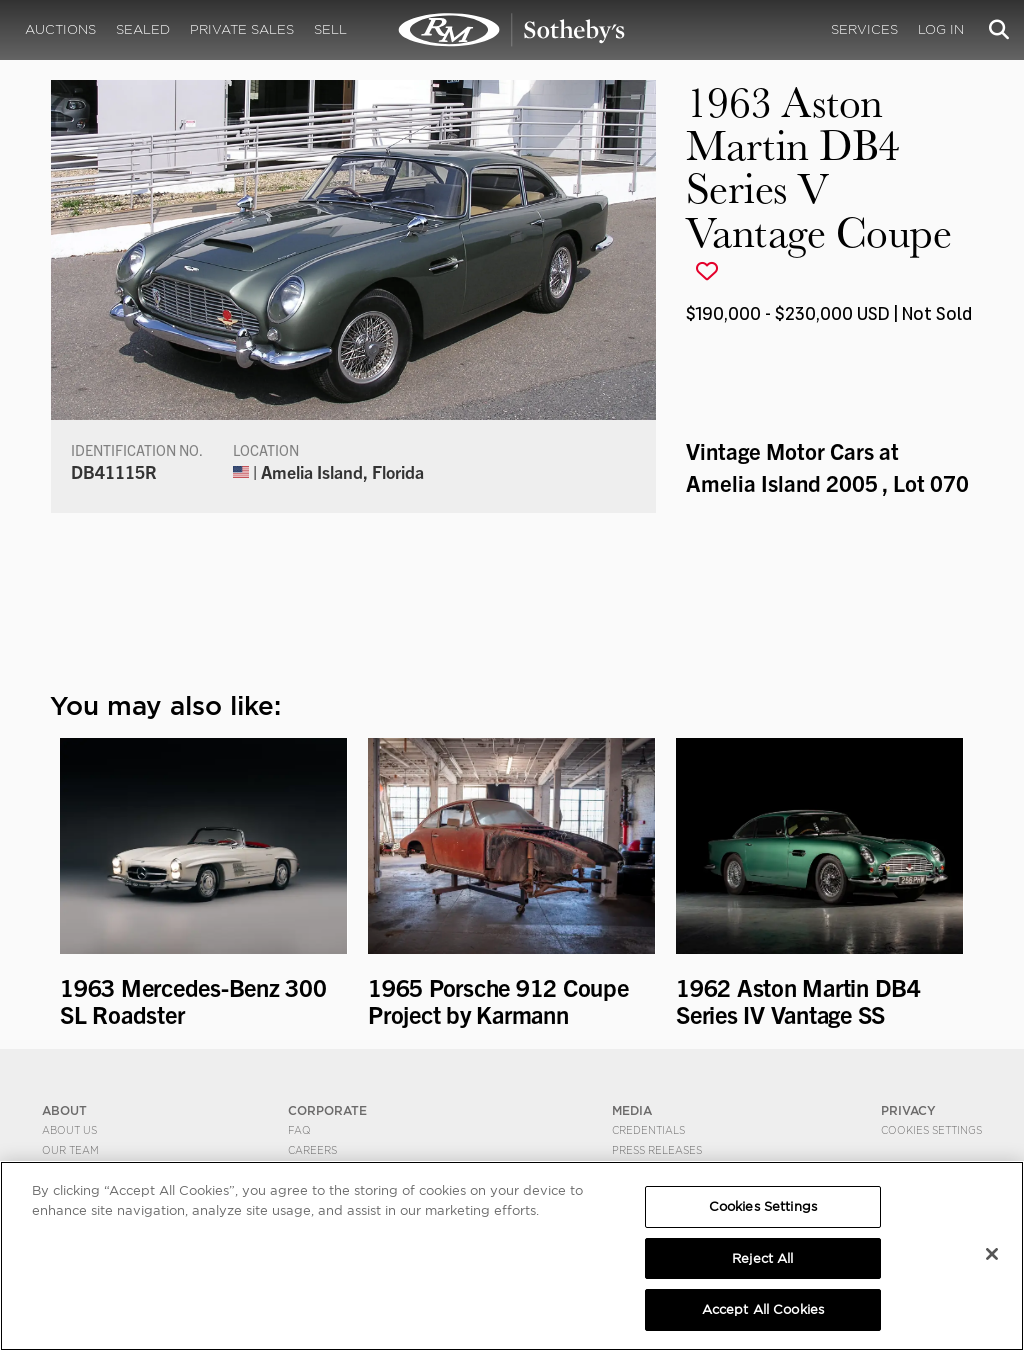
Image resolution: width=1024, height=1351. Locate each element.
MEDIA (632, 1110)
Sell (330, 29)
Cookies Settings (931, 1130)
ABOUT (64, 1110)
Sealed (143, 29)
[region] (512, 1256)
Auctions (60, 29)
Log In (941, 29)
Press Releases (657, 1150)
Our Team (70, 1150)
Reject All (762, 1258)
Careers (312, 1150)
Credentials (648, 1130)
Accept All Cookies (763, 1309)
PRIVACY (908, 1110)
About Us (69, 1130)
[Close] (992, 1254)
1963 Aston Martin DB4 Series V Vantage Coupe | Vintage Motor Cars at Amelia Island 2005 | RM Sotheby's (512, 30)
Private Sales (242, 29)
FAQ (299, 1130)
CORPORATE (327, 1110)
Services (864, 29)
